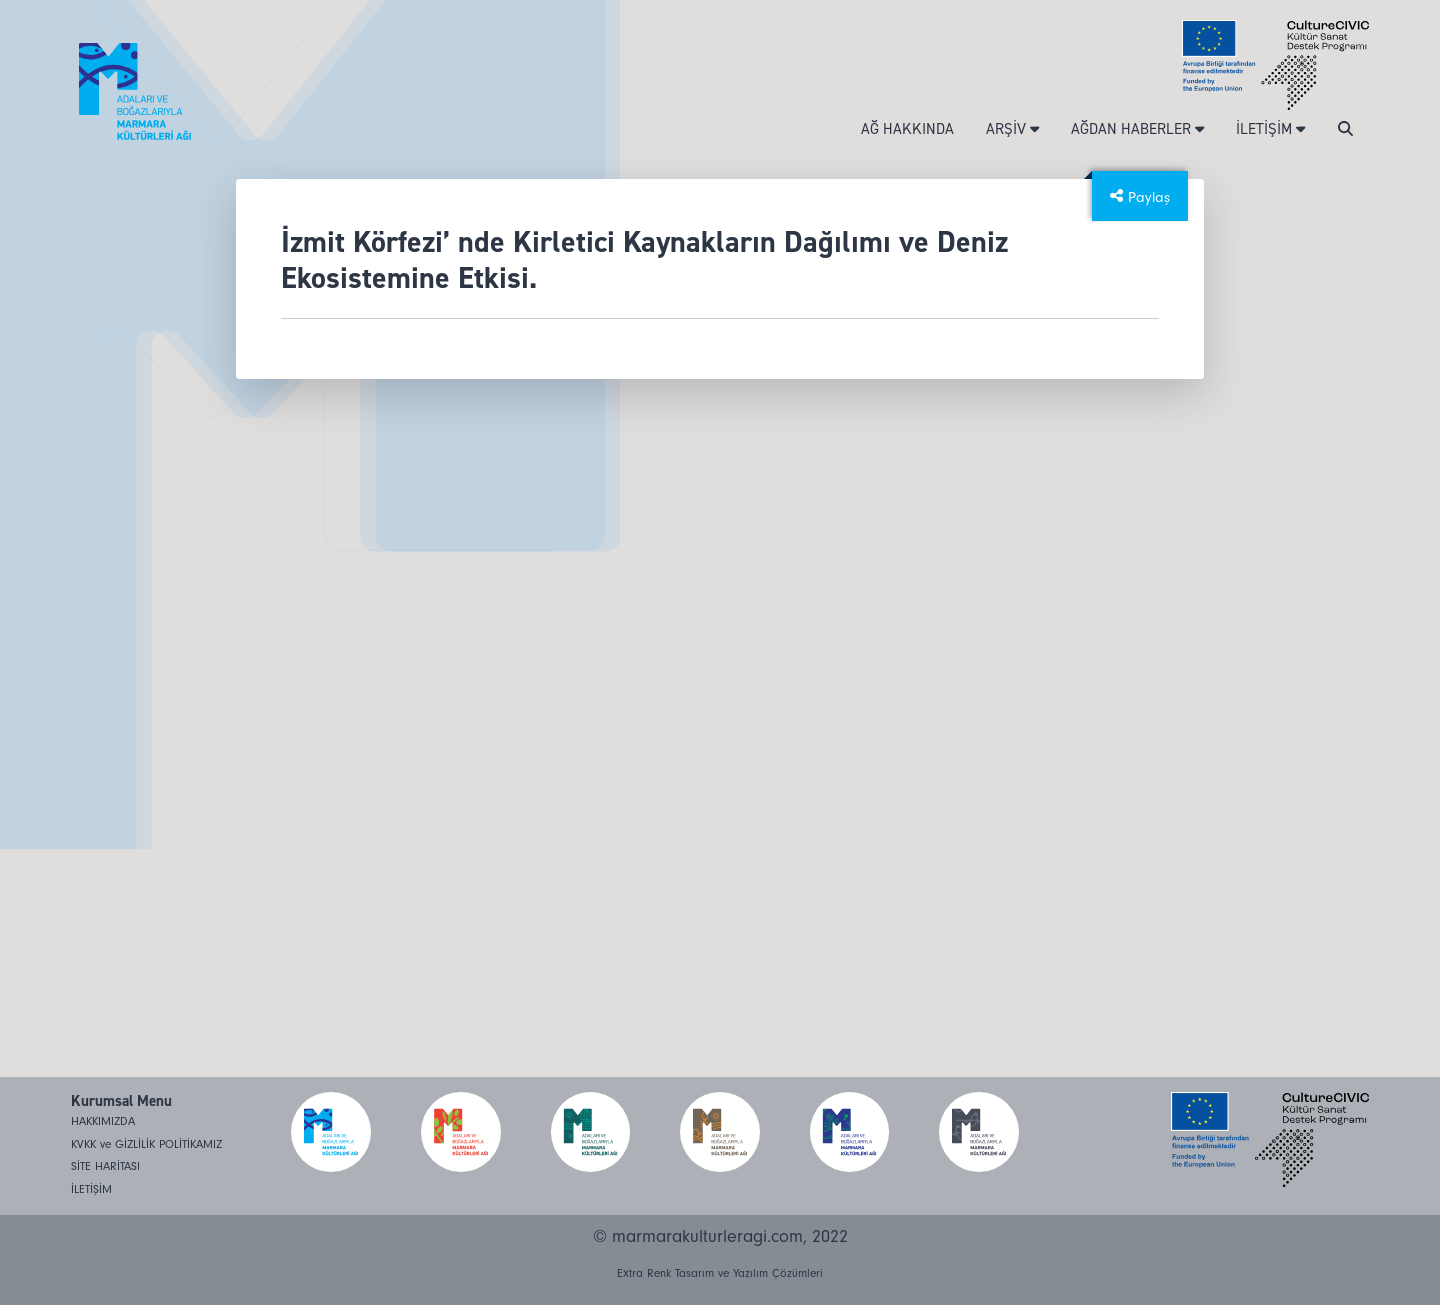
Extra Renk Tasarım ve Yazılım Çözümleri (720, 1273)
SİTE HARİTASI (105, 1166)
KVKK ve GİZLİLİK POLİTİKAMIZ (146, 1144)
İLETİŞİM (1270, 129)
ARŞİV (1012, 129)
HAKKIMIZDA (103, 1121)
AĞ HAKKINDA (907, 129)
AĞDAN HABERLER (1137, 129)
